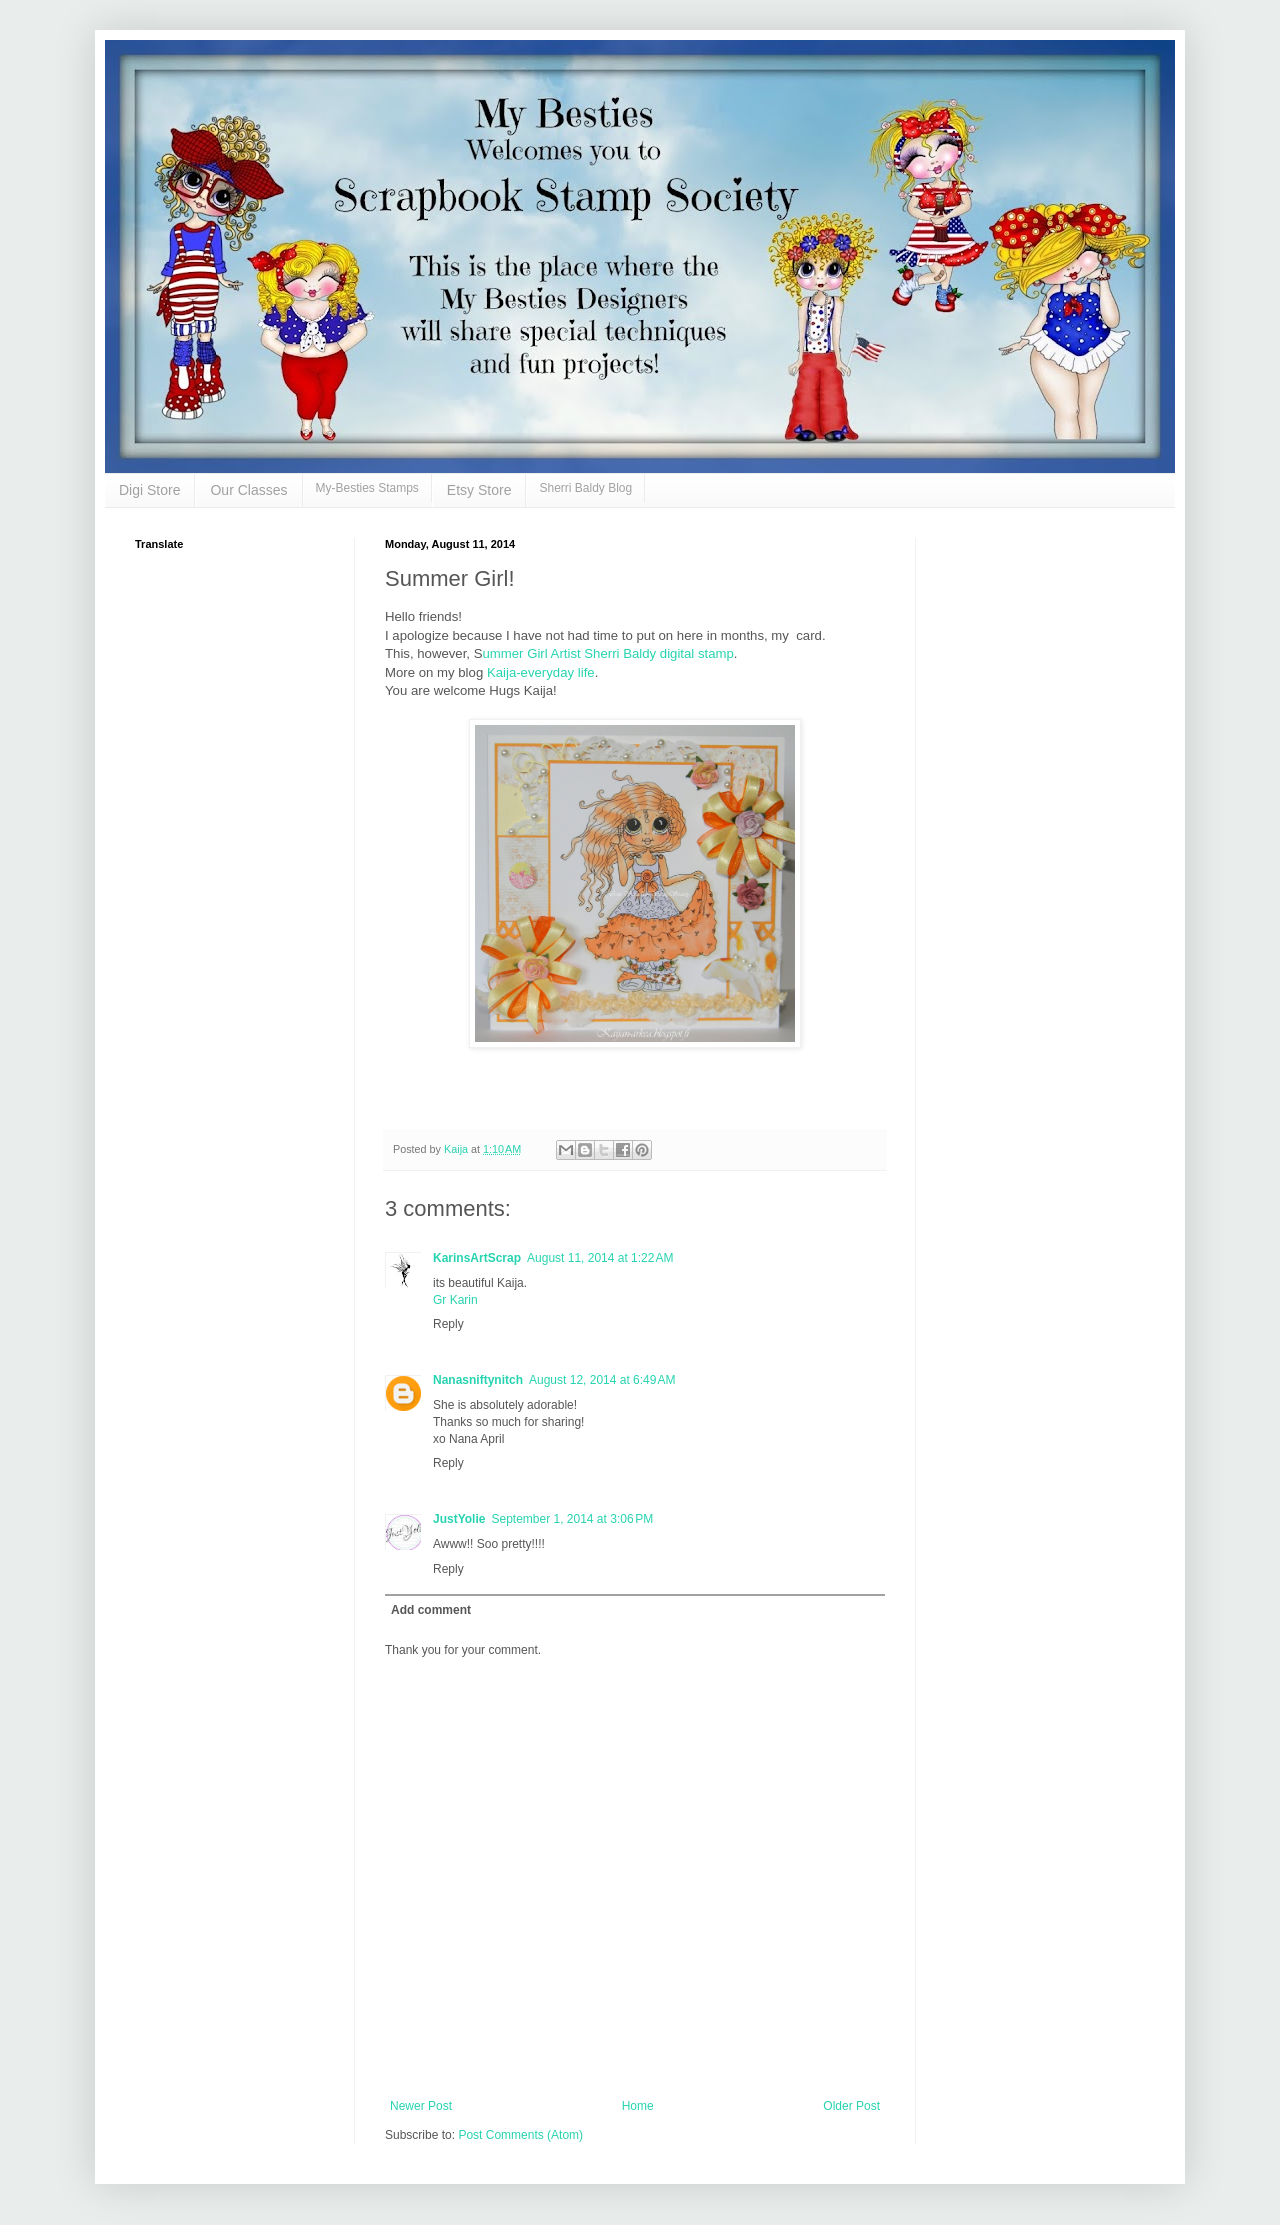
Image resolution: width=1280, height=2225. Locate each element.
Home (638, 2106)
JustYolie (459, 1519)
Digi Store (149, 490)
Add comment (431, 1610)
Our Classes (248, 490)
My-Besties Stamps (367, 488)
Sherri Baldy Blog (585, 488)
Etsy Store (479, 490)
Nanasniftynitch (478, 1380)
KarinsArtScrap (477, 1258)
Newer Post (421, 2106)
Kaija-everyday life (541, 672)
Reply (448, 1324)
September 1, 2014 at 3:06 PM (572, 1519)
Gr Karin (455, 1300)
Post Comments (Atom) (520, 2135)
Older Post (851, 2106)
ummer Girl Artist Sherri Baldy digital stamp (607, 653)
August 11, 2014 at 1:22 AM (600, 1258)
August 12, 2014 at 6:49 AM (602, 1380)
